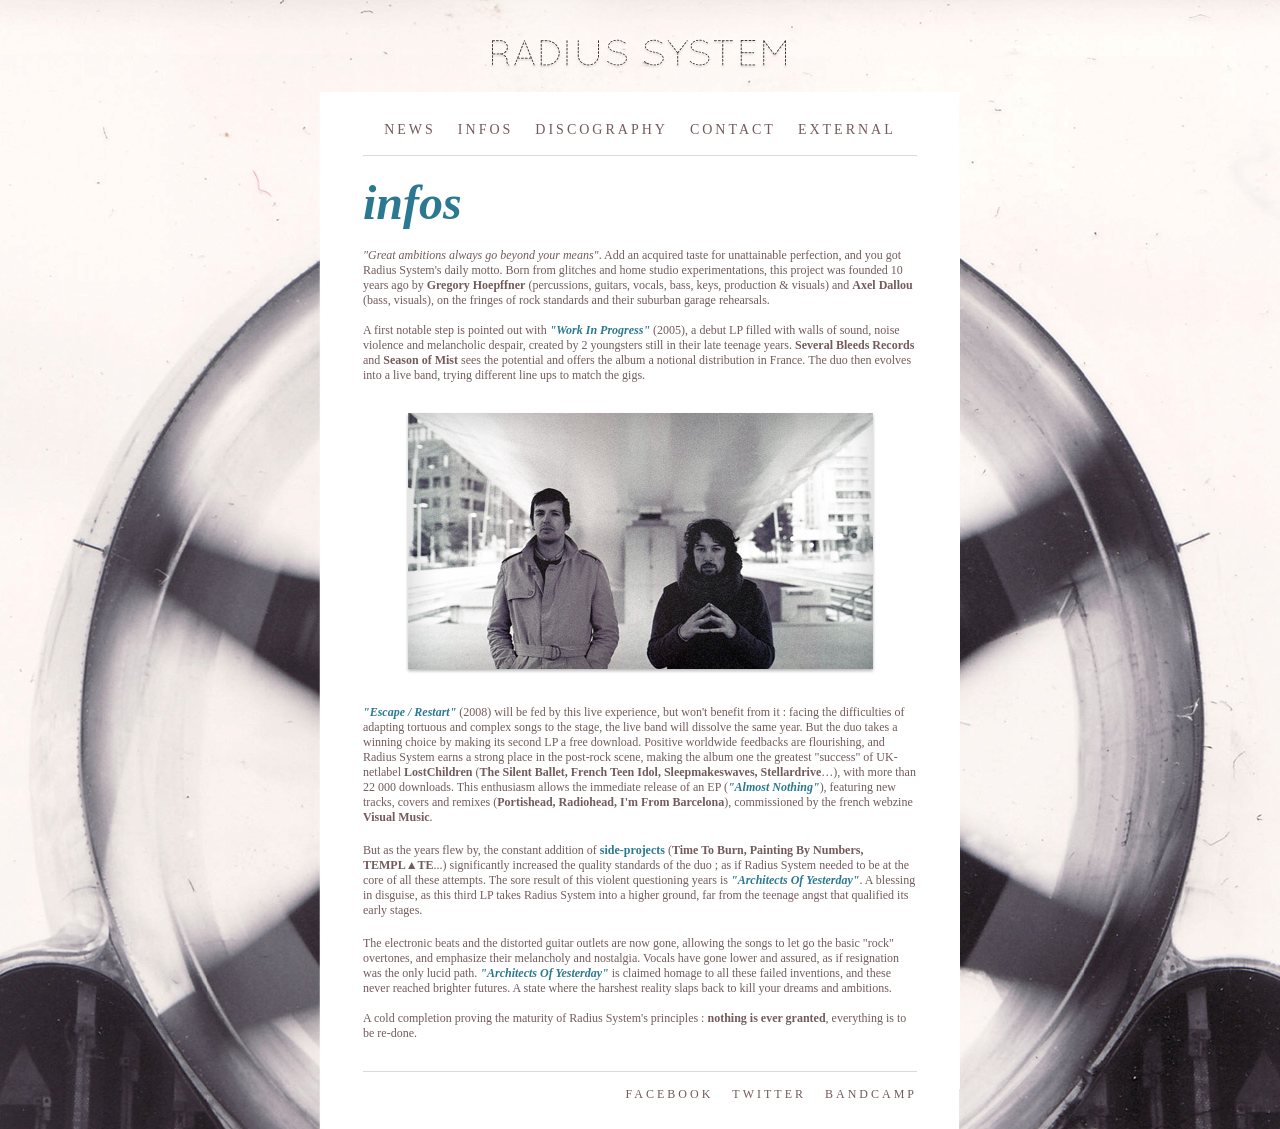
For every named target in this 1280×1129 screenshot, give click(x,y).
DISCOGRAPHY (601, 129)
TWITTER (769, 1094)
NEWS (410, 129)
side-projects (632, 850)
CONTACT (733, 129)
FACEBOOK (670, 1094)
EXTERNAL (847, 129)
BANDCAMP (871, 1094)
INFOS (485, 129)
